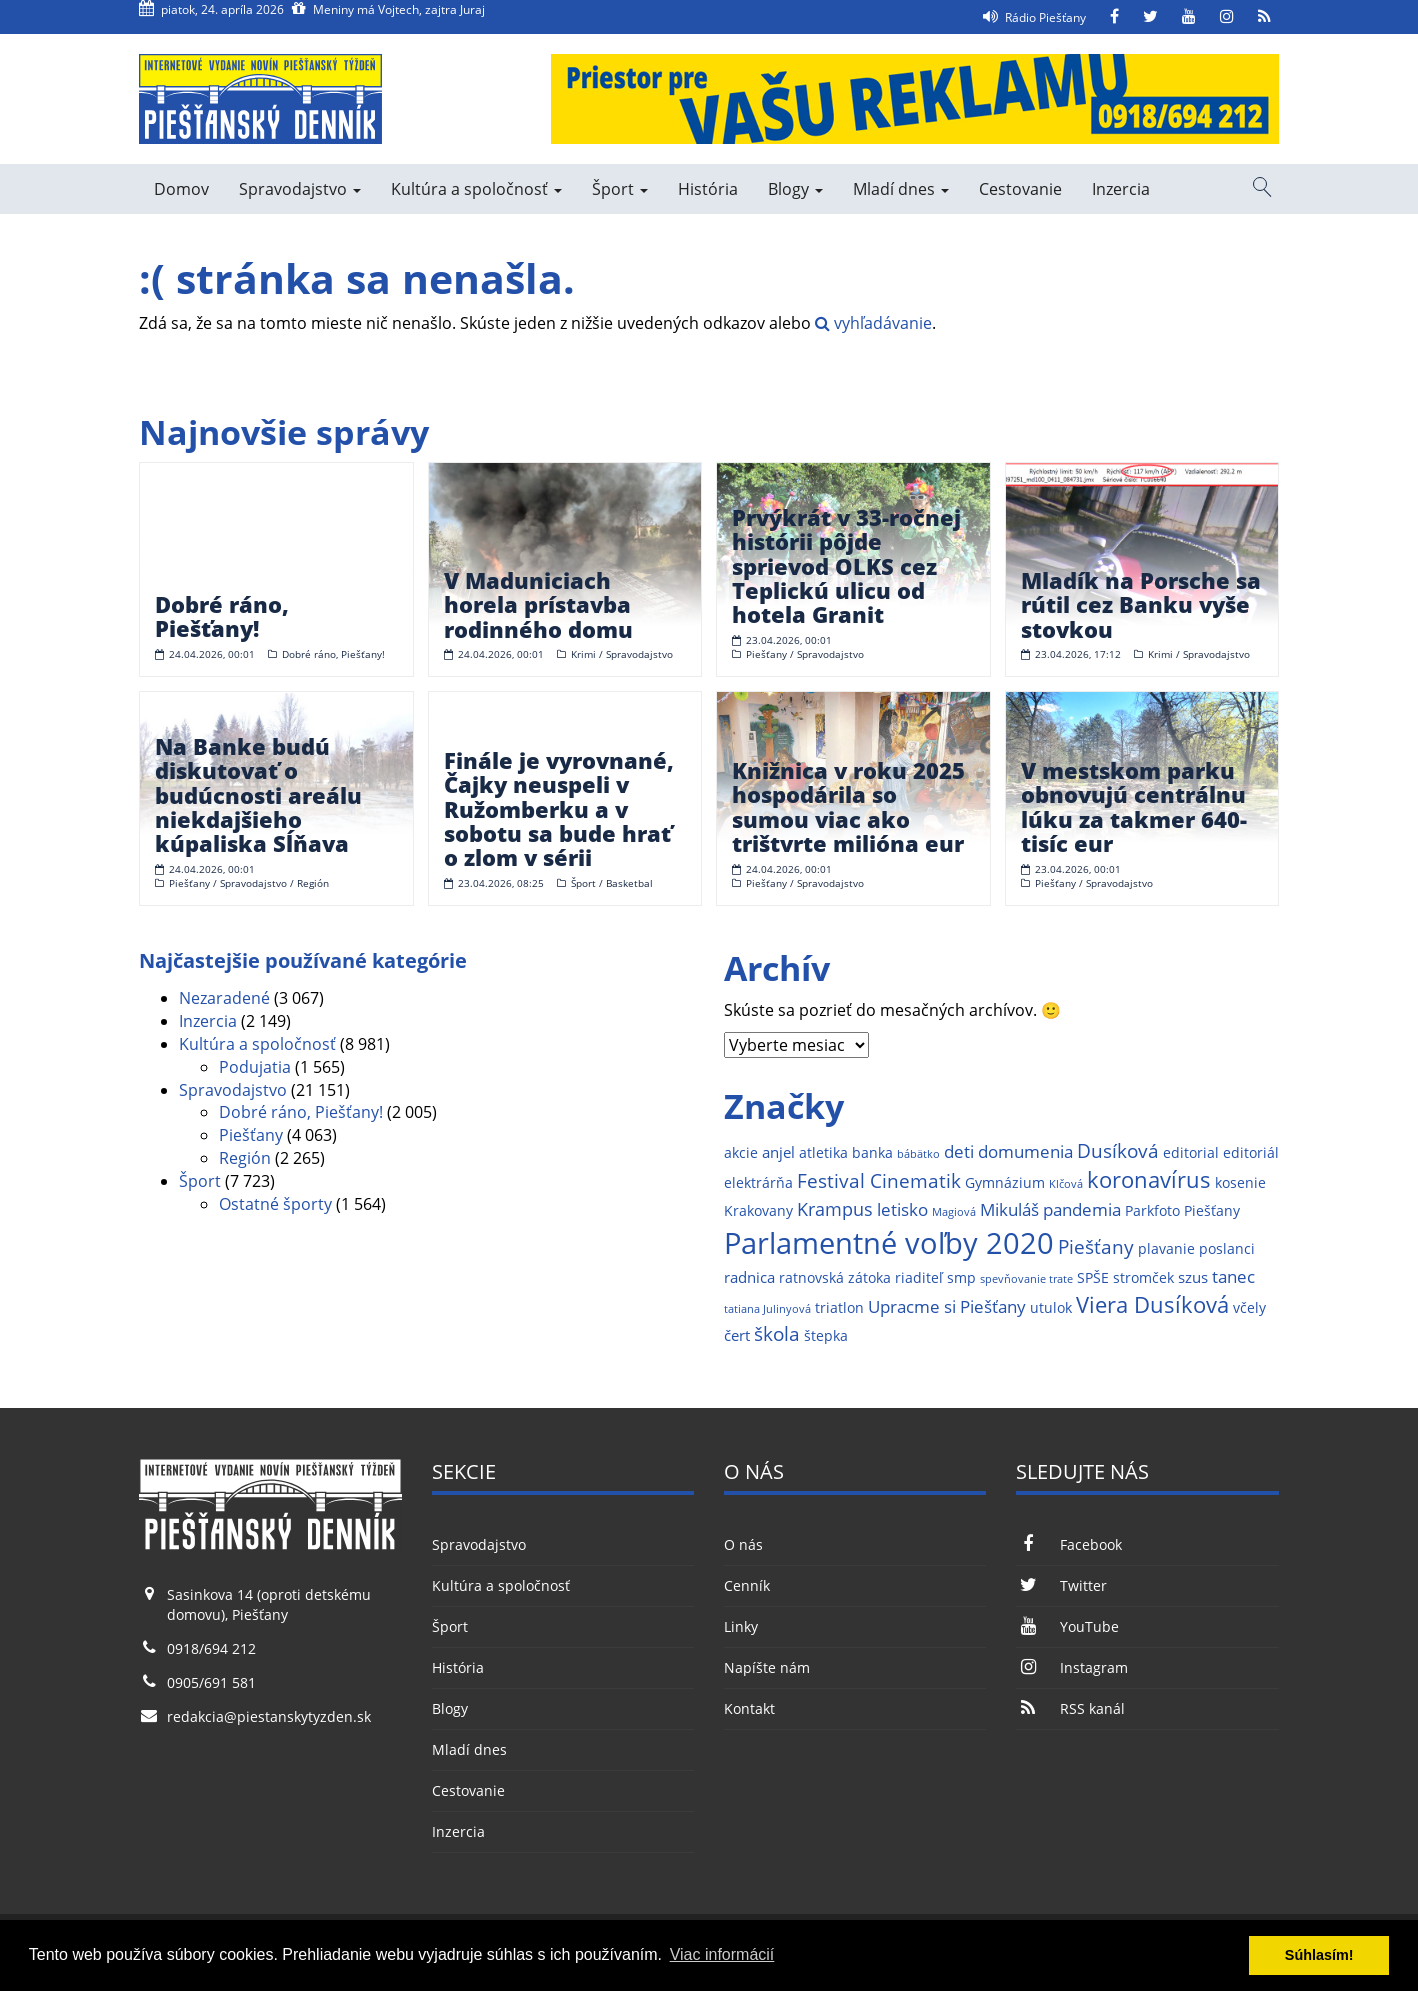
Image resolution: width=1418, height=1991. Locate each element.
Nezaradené (224, 998)
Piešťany (251, 1135)
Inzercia (1121, 189)
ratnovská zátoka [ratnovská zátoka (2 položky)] (835, 1278)
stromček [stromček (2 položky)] (1143, 1278)
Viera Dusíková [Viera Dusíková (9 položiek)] (1152, 1304)
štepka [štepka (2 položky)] (826, 1336)
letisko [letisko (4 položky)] (902, 1209)
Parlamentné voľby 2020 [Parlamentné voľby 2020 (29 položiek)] (889, 1243)
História (708, 189)
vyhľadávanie (873, 323)
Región (245, 1158)
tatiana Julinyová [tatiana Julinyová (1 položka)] (767, 1309)
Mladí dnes (901, 189)
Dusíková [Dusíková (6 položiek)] (1118, 1150)
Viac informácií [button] (722, 1954)
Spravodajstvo (300, 189)
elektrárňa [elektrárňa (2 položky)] (758, 1183)
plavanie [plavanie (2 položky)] (1166, 1249)
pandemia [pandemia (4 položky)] (1082, 1209)
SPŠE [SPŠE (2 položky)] (1093, 1278)
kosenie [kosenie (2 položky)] (1240, 1183)
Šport (620, 189)
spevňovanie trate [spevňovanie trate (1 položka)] (1026, 1279)
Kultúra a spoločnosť (476, 189)
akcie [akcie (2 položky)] (741, 1153)
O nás (743, 1544)
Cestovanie (1020, 189)
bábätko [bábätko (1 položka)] (918, 1154)
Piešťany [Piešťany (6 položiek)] (1096, 1246)
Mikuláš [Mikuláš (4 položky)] (1009, 1209)
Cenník (747, 1585)
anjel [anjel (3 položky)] (778, 1152)
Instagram (1071, 1667)
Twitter (1061, 1585)
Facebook (1068, 1544)
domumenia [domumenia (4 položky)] (1025, 1151)
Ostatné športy (275, 1204)
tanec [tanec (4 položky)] (1233, 1276)
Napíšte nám (767, 1667)
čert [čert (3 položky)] (737, 1335)
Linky (741, 1626)
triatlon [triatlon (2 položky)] (839, 1308)
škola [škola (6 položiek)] (777, 1333)
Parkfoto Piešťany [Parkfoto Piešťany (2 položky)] (1182, 1211)
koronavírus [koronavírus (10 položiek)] (1149, 1179)
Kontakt (749, 1708)
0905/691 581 (211, 1682)
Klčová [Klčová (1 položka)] (1066, 1184)
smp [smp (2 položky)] (961, 1278)
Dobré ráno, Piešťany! (301, 1112)
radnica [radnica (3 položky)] (749, 1277)
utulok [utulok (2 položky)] (1051, 1308)
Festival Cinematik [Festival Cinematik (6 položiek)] (879, 1180)
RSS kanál (1070, 1708)
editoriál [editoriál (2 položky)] (1251, 1153)
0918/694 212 (211, 1648)
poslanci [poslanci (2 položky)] (1227, 1249)
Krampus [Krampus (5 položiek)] (835, 1208)
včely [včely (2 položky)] (1249, 1308)
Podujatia (255, 1067)
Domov (181, 189)
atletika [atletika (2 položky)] (823, 1153)
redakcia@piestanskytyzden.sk (269, 1716)
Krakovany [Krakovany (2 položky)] (758, 1211)
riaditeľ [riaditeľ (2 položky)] (919, 1278)
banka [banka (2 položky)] (872, 1153)
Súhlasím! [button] (1319, 1955)
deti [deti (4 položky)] (959, 1151)
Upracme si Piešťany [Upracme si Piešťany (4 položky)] (947, 1306)
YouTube (1067, 1626)
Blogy (795, 189)
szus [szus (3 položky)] (1193, 1277)
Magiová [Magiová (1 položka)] (954, 1212)
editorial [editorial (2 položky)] (1191, 1153)
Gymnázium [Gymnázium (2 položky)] (1005, 1183)
